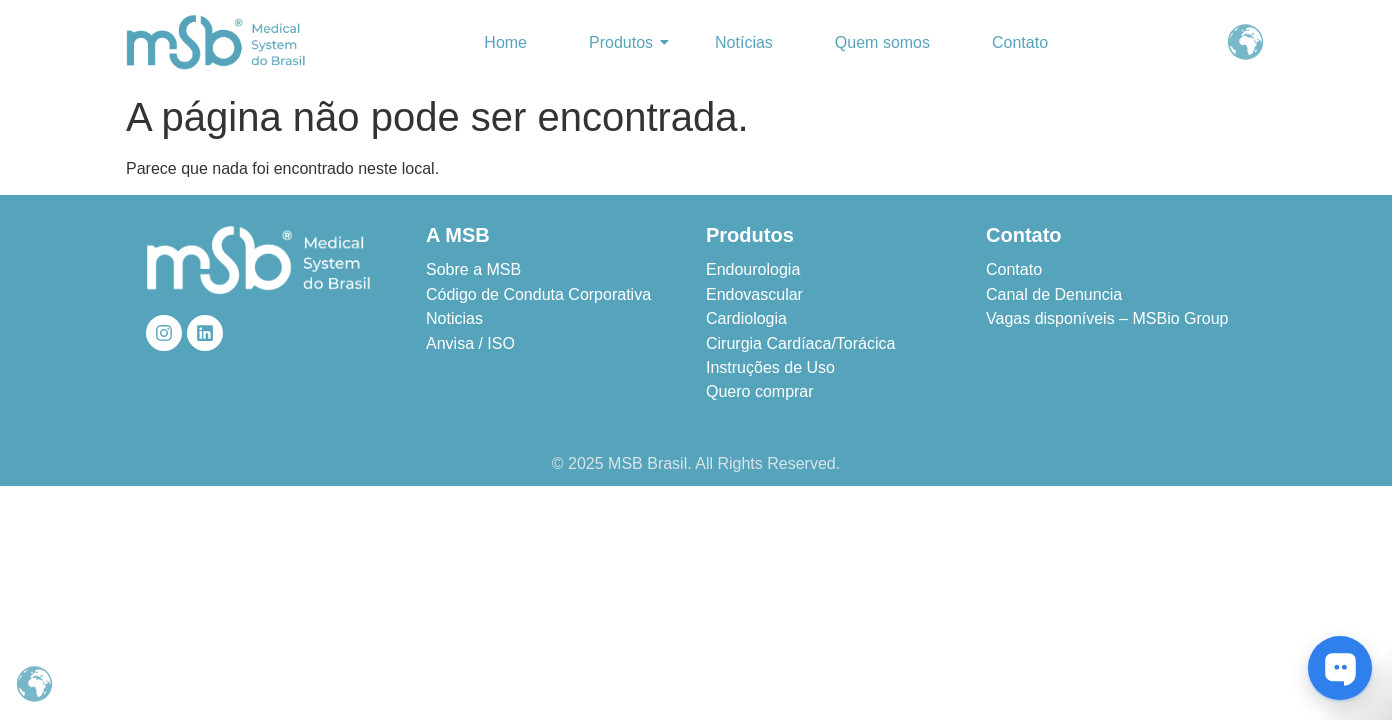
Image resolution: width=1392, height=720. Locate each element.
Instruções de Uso (770, 367)
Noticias (454, 318)
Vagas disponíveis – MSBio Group (1107, 318)
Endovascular (754, 294)
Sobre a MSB (473, 269)
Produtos (625, 42)
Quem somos (882, 42)
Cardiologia (746, 318)
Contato (1020, 42)
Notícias (744, 42)
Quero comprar (760, 391)
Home (505, 42)
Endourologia (753, 269)
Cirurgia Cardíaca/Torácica (800, 343)
